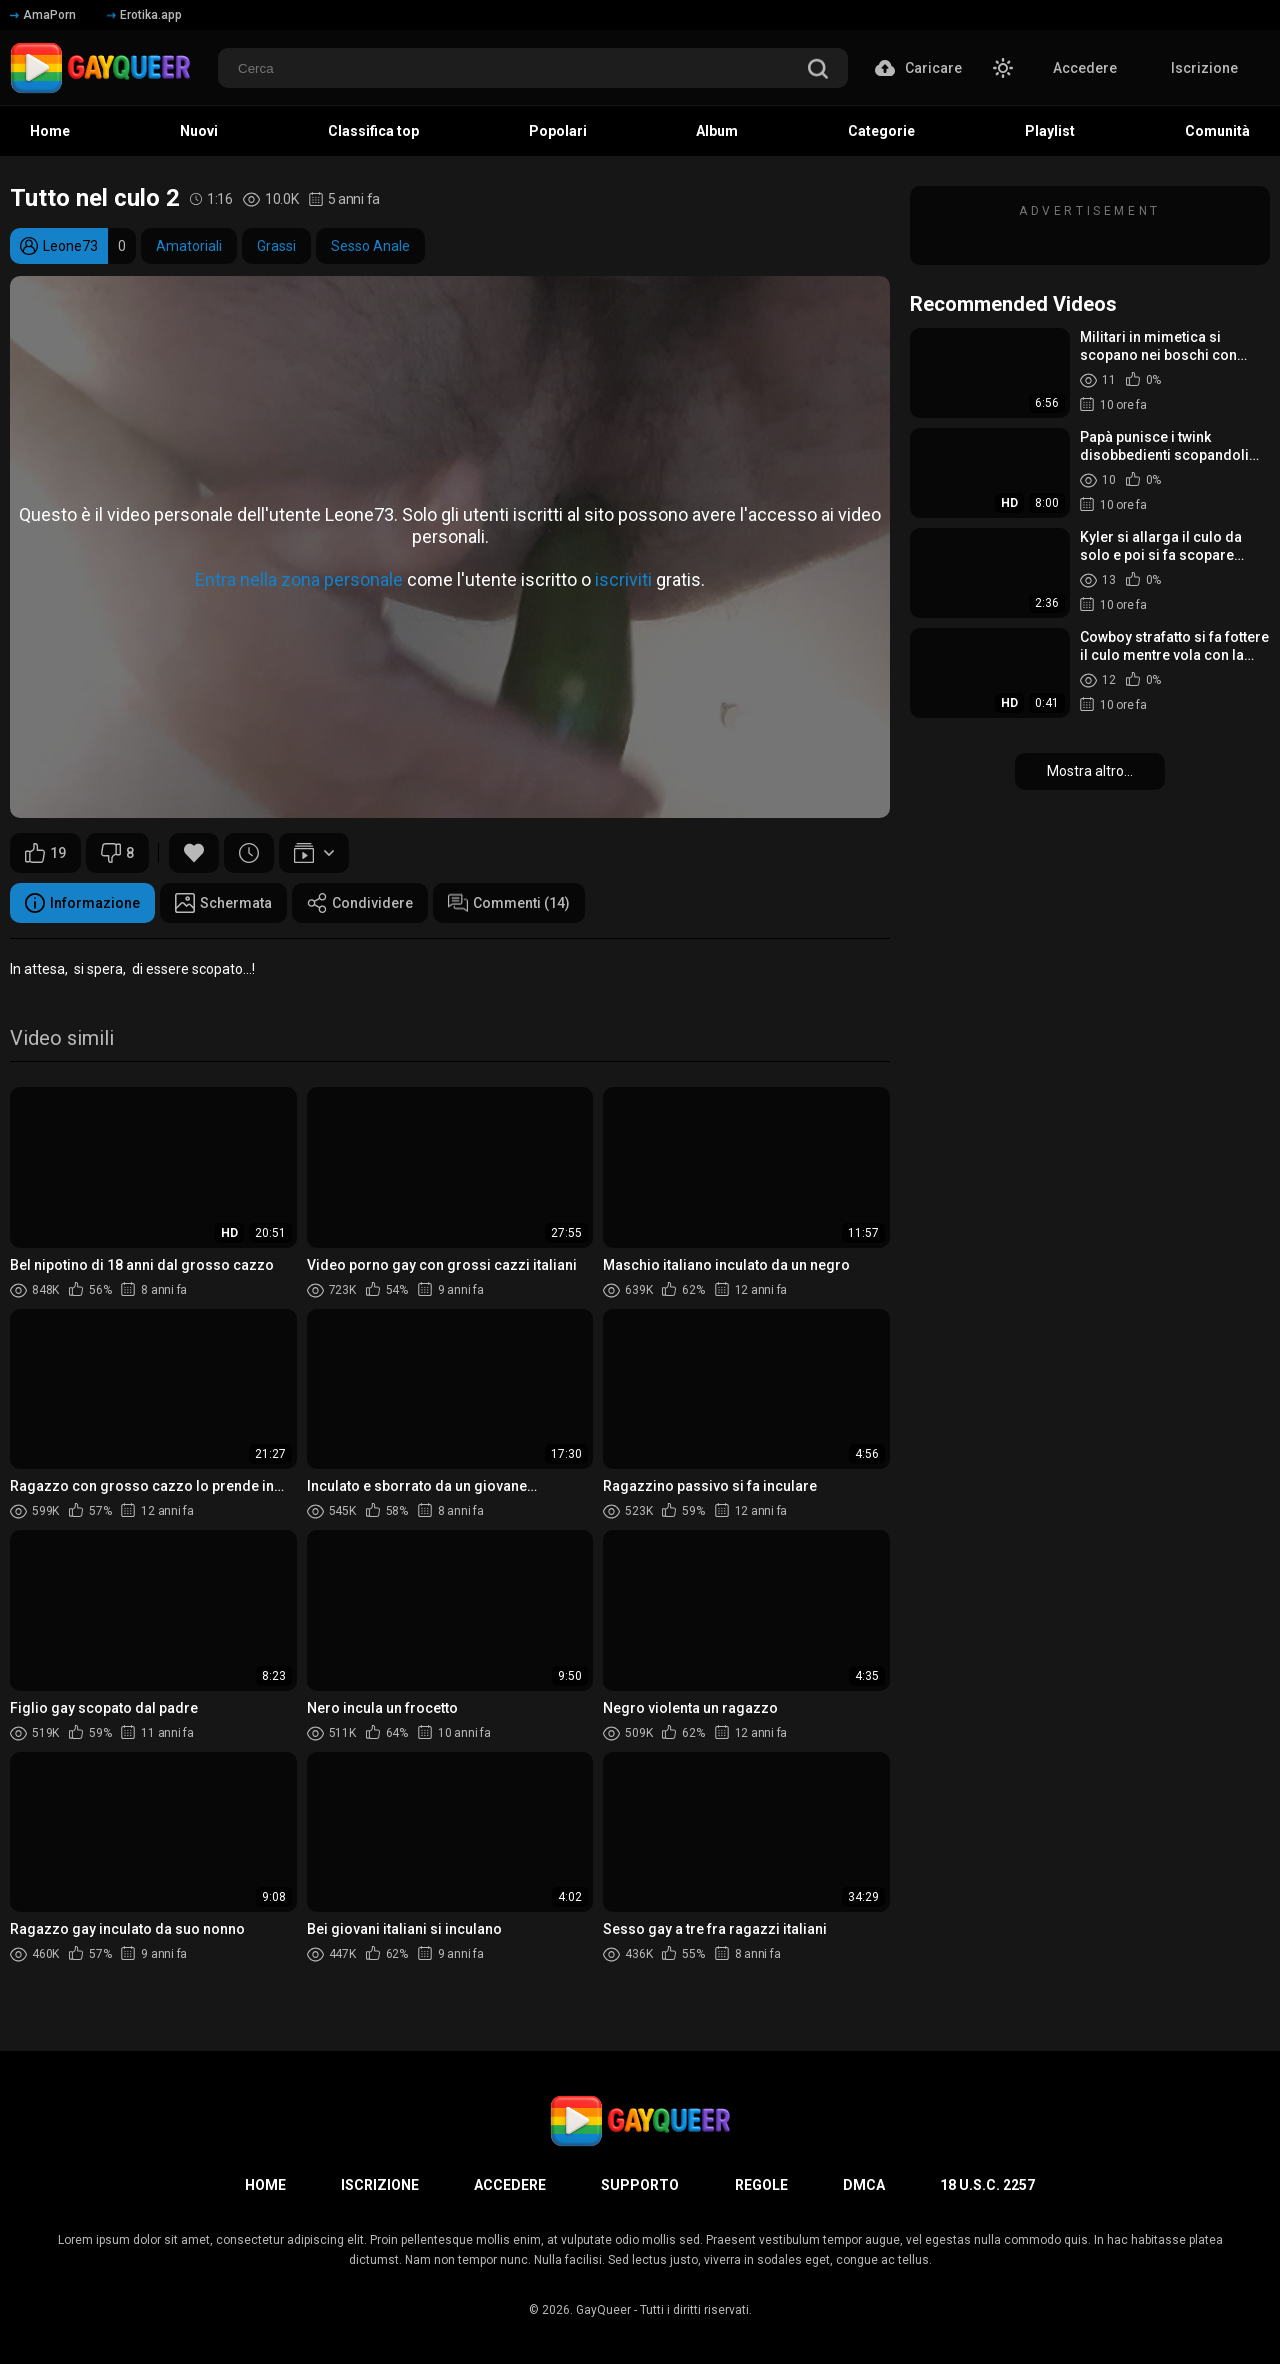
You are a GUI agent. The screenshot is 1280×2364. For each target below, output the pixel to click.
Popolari (558, 131)
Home (50, 131)
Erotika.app (144, 15)
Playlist (1050, 131)
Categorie (881, 131)
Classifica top (373, 131)
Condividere (360, 903)
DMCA (864, 2185)
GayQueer (603, 2310)
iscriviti (623, 579)
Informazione (82, 903)
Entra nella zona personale (299, 579)
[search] (818, 70)
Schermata (223, 903)
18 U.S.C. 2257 (987, 2185)
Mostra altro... (1090, 771)
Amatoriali (189, 246)
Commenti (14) (509, 903)
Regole (761, 2185)
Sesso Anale (370, 246)
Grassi (276, 246)
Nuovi (199, 131)
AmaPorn (43, 15)
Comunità (1217, 131)
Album (717, 131)
